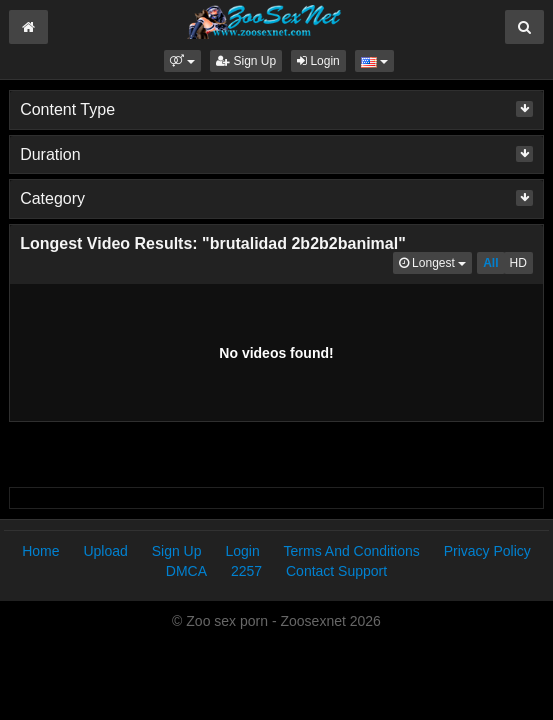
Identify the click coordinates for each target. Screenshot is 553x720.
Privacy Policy (487, 551)
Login (318, 61)
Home (40, 551)
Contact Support (336, 571)
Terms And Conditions (352, 551)
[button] (182, 61)
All (490, 263)
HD (518, 263)
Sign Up (246, 61)
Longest (435, 261)
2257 (246, 571)
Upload (105, 551)
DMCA (186, 571)
